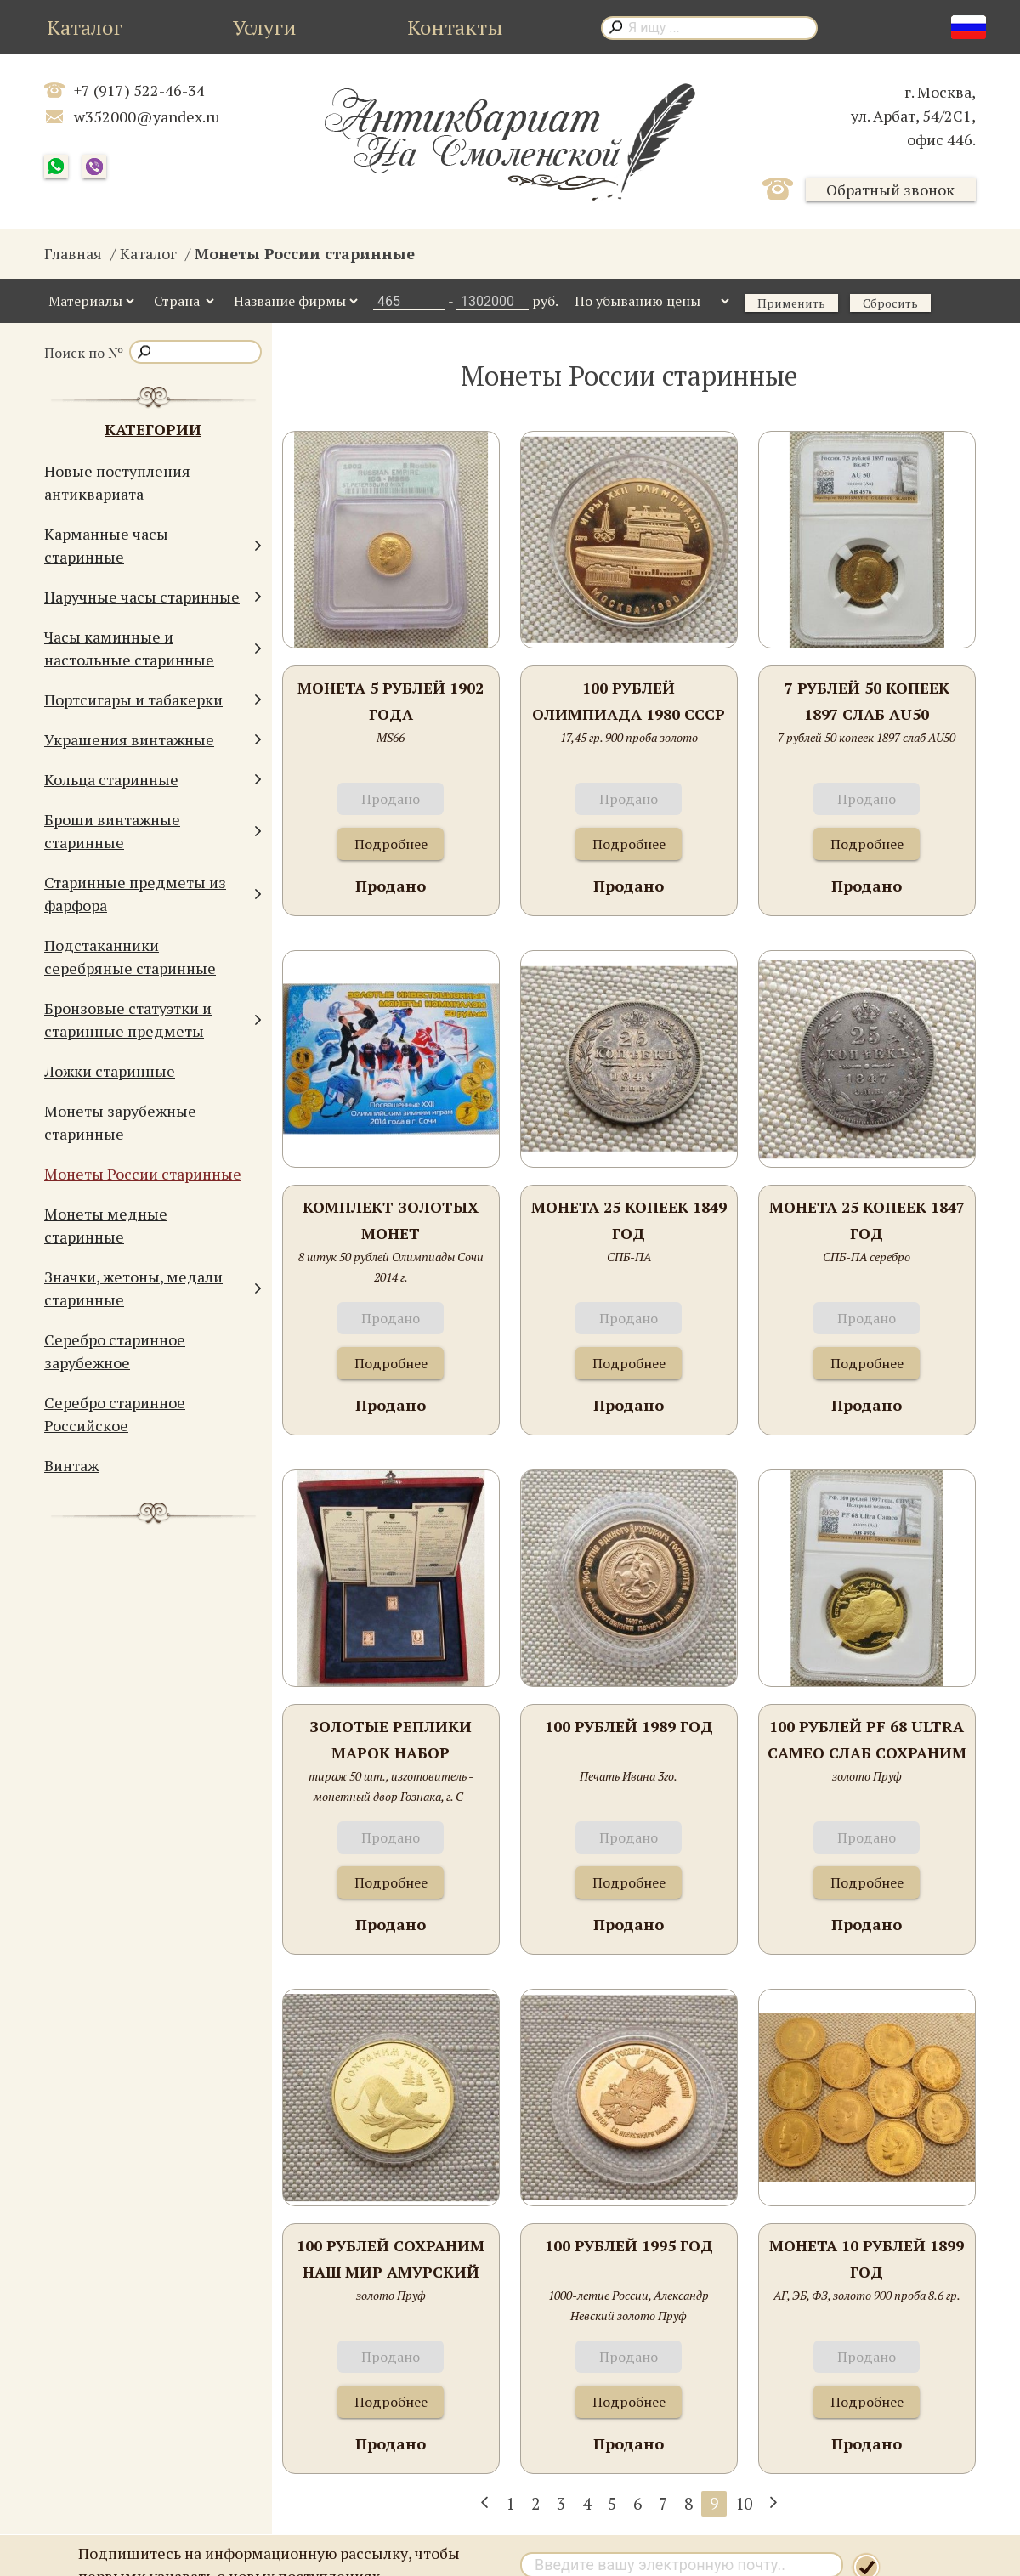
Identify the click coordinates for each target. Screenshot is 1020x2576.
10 (743, 2503)
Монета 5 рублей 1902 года (391, 701)
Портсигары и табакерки (153, 700)
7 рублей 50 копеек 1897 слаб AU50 (867, 701)
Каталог (84, 27)
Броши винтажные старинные (153, 830)
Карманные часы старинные (153, 545)
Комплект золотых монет (391, 1220)
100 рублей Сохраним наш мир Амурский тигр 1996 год (390, 2260)
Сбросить (890, 303)
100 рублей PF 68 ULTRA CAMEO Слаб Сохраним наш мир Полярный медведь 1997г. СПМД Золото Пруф (867, 1741)
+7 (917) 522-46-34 (139, 90)
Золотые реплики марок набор (390, 1740)
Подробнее (391, 844)
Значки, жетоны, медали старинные (153, 1288)
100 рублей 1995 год (629, 2245)
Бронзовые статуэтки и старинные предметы (153, 1019)
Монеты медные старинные (105, 1225)
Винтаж (71, 1465)
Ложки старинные (109, 1071)
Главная (73, 253)
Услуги (265, 27)
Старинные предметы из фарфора (153, 893)
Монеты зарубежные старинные (120, 1122)
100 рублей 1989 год (629, 1726)
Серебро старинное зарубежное (114, 1351)
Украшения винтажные (153, 739)
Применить (791, 303)
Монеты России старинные (142, 1173)
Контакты (455, 27)
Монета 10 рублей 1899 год (866, 2259)
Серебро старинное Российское (114, 1413)
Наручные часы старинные (153, 597)
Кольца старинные (153, 779)
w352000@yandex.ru (147, 116)
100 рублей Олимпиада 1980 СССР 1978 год (628, 702)
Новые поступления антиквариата (117, 482)
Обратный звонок (890, 189)
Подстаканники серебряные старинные (130, 956)
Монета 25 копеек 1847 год (867, 1220)
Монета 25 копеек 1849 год (629, 1220)
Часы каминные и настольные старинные (153, 648)
